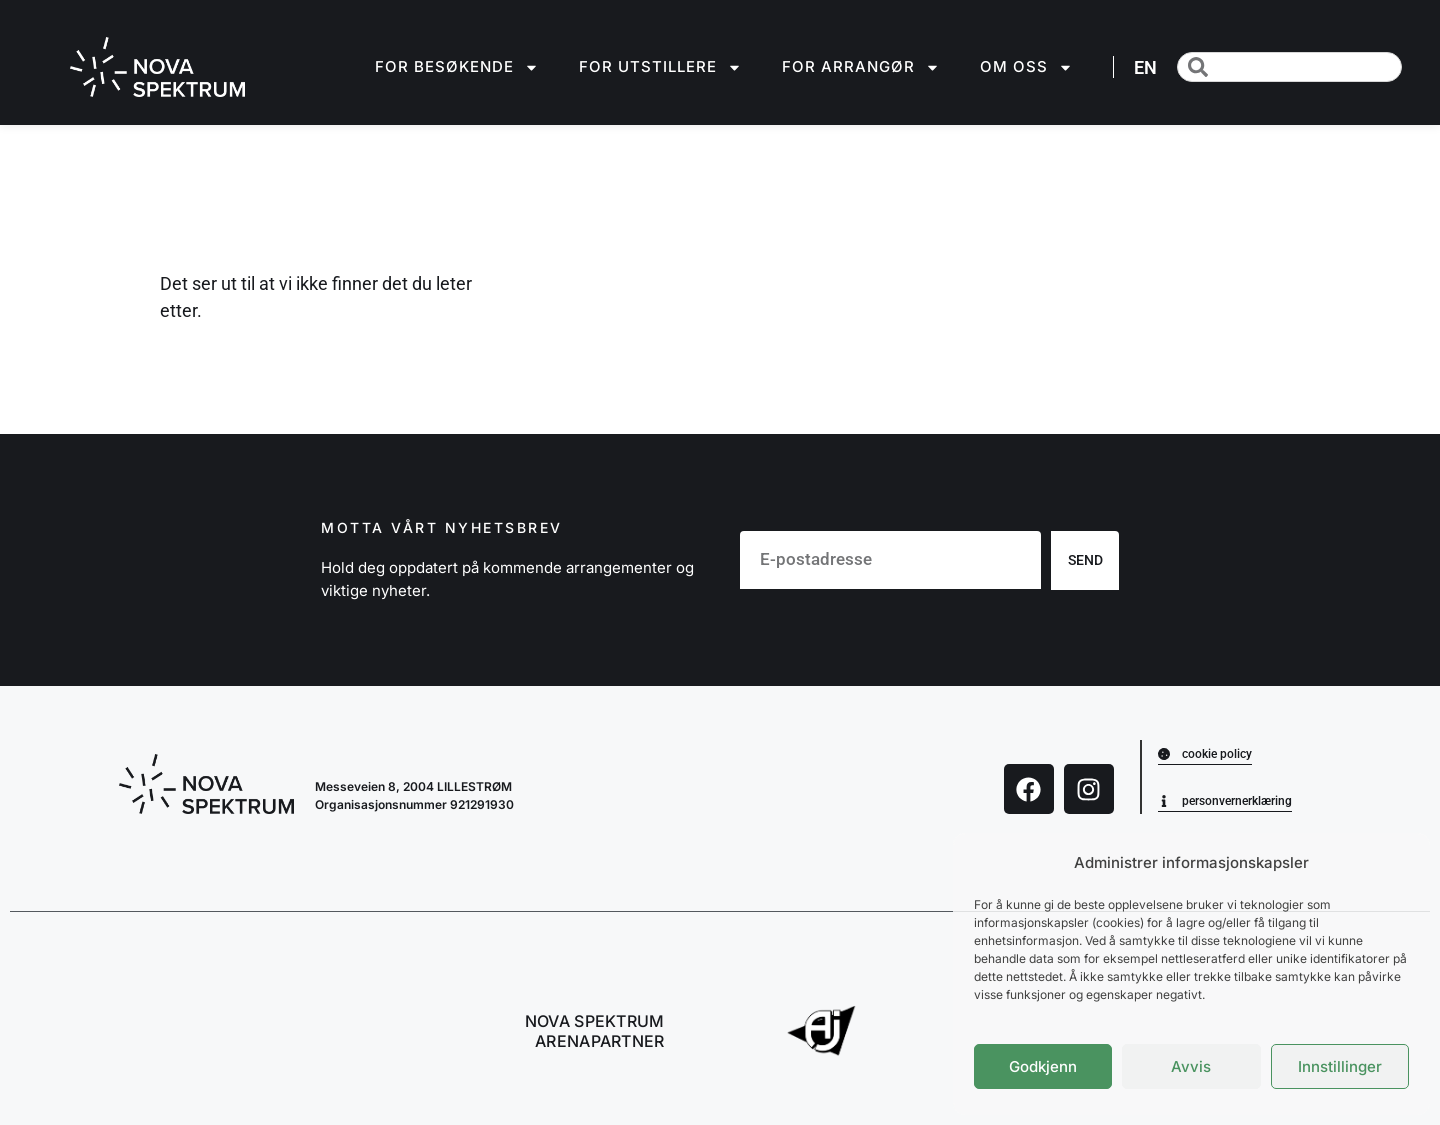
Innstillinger (1340, 1066)
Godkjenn (1043, 1066)
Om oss (1026, 67)
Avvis (1191, 1066)
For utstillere (660, 67)
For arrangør (861, 67)
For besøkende (457, 67)
